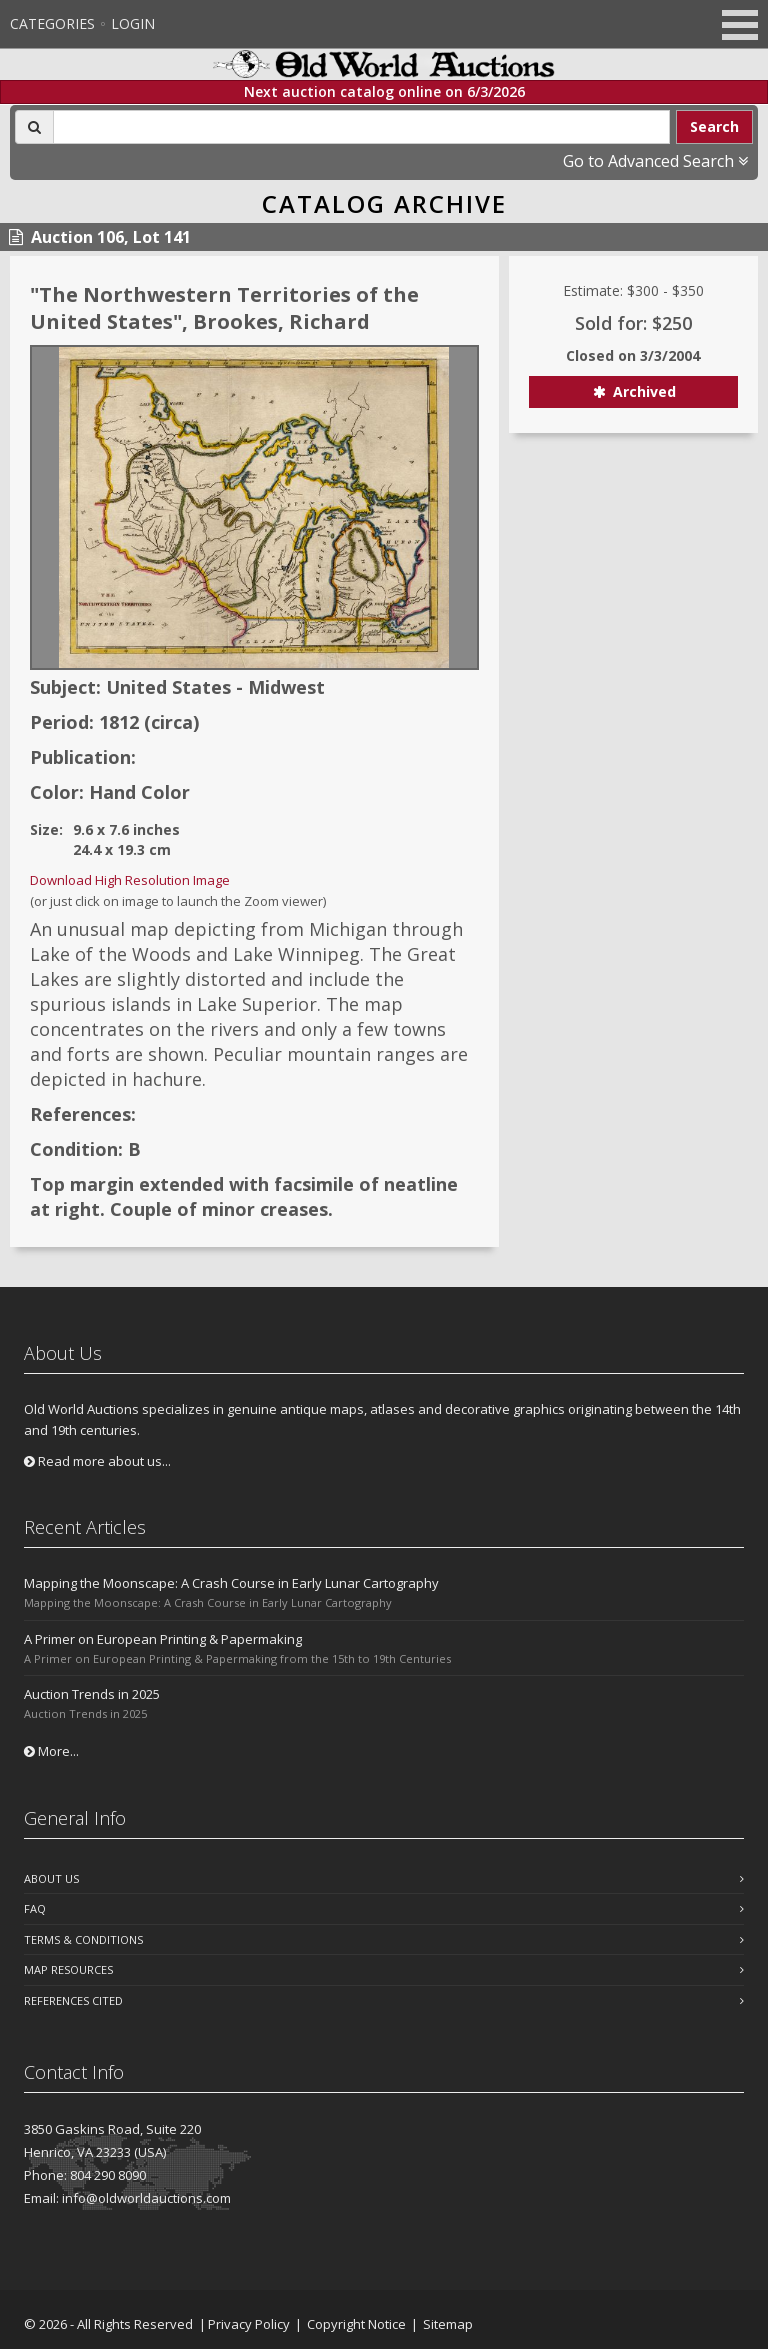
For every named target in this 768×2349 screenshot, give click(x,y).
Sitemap (448, 2324)
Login (133, 23)
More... (51, 1751)
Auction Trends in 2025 (92, 1694)
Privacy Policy (249, 2324)
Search (714, 126)
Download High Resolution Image (130, 880)
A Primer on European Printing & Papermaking (163, 1639)
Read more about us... (97, 1461)
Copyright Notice (356, 2324)
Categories (52, 23)
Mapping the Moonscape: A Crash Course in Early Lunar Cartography (231, 1583)
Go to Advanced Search (655, 161)
